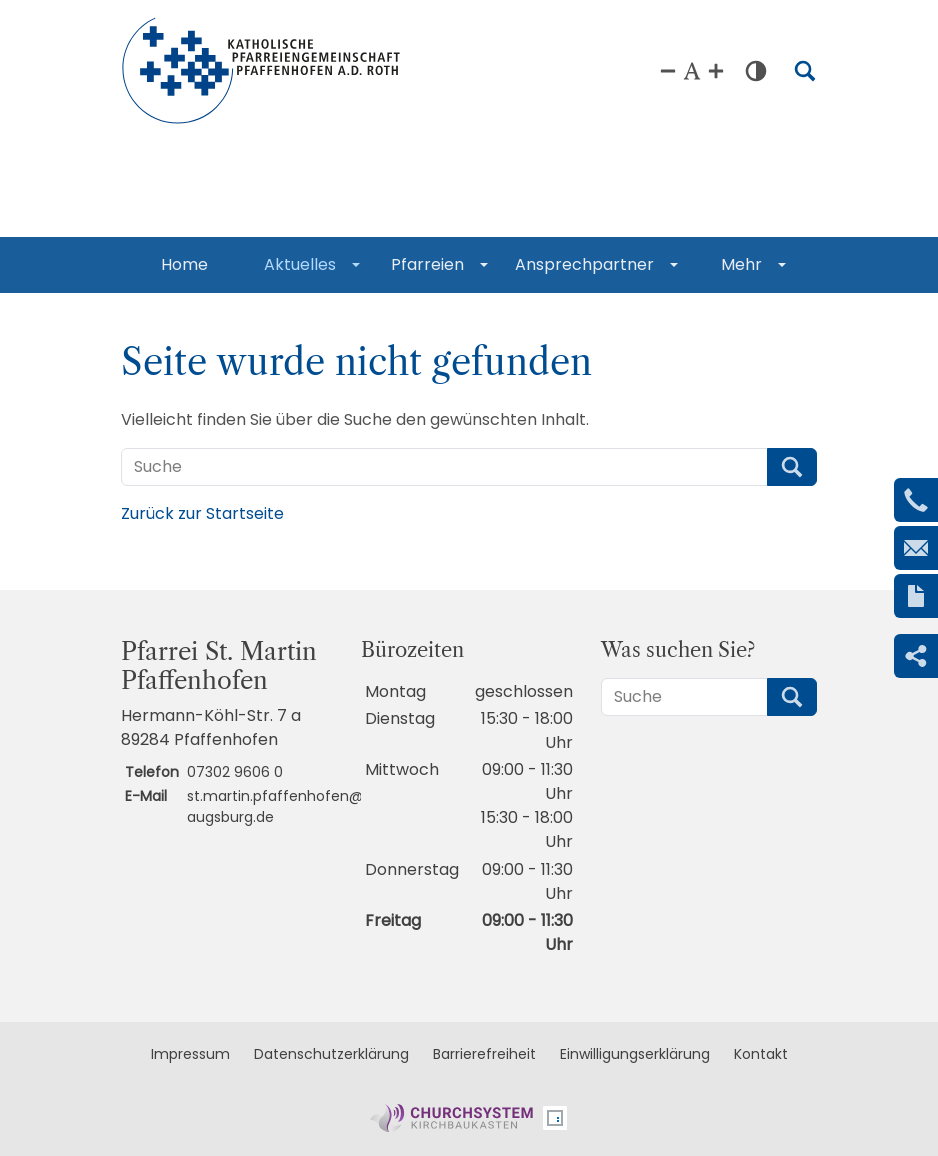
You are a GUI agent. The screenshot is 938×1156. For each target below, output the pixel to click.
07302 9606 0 (235, 772)
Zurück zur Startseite (202, 513)
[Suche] (444, 467)
